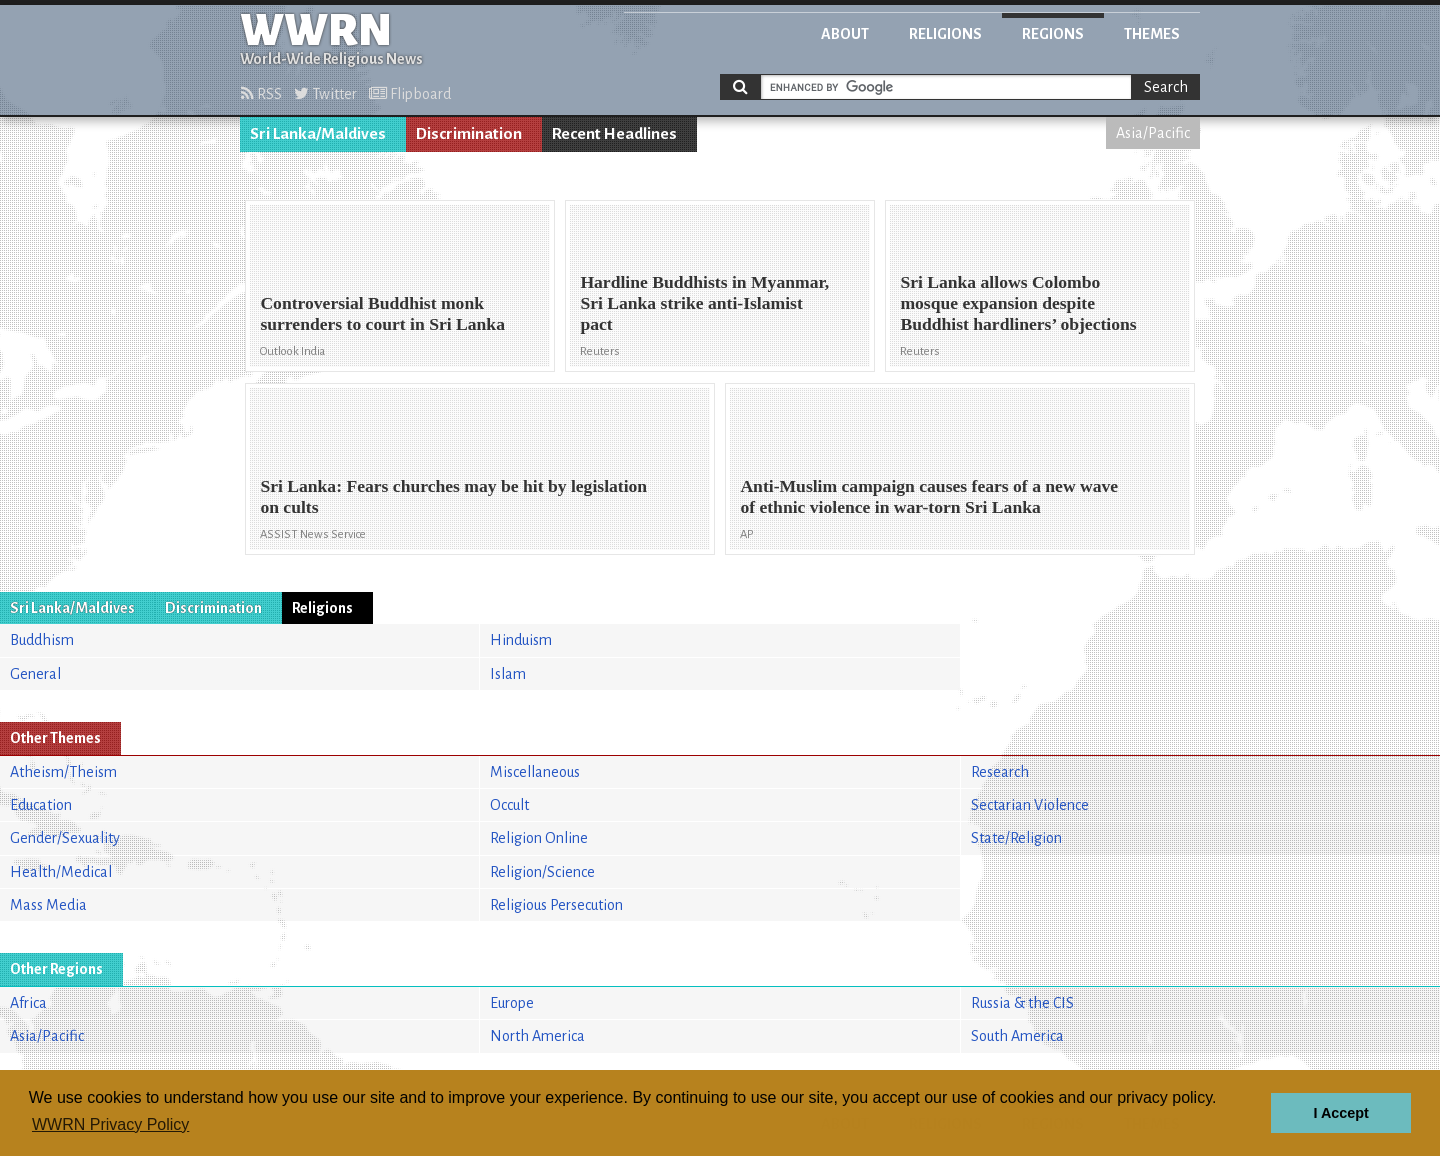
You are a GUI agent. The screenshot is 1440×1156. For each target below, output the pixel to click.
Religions (945, 34)
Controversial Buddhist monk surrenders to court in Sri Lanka (382, 313)
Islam (508, 674)
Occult (509, 805)
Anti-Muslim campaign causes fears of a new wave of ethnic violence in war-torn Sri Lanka (929, 496)
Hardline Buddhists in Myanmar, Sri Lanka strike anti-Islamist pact (704, 303)
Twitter (325, 94)
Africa (28, 1003)
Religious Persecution (556, 905)
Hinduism (521, 640)
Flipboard (410, 94)
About (845, 34)
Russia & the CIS (1022, 1003)
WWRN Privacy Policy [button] (110, 1124)
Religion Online (539, 838)
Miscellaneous (535, 772)
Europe (512, 1003)
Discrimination (469, 134)
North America (537, 1036)
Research (1000, 772)
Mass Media (48, 905)
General (35, 674)
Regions (1053, 34)
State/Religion (1016, 838)
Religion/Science (542, 872)
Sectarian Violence (1030, 805)
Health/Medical (61, 872)
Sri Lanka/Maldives (318, 134)
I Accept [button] (1340, 1113)
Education (41, 805)
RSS (261, 94)
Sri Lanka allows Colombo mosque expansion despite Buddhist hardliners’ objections (1018, 303)
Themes (1152, 34)
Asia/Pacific (1153, 133)
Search (1166, 87)
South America (1017, 1036)
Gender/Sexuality (65, 838)
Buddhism (42, 640)
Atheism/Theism (63, 772)
